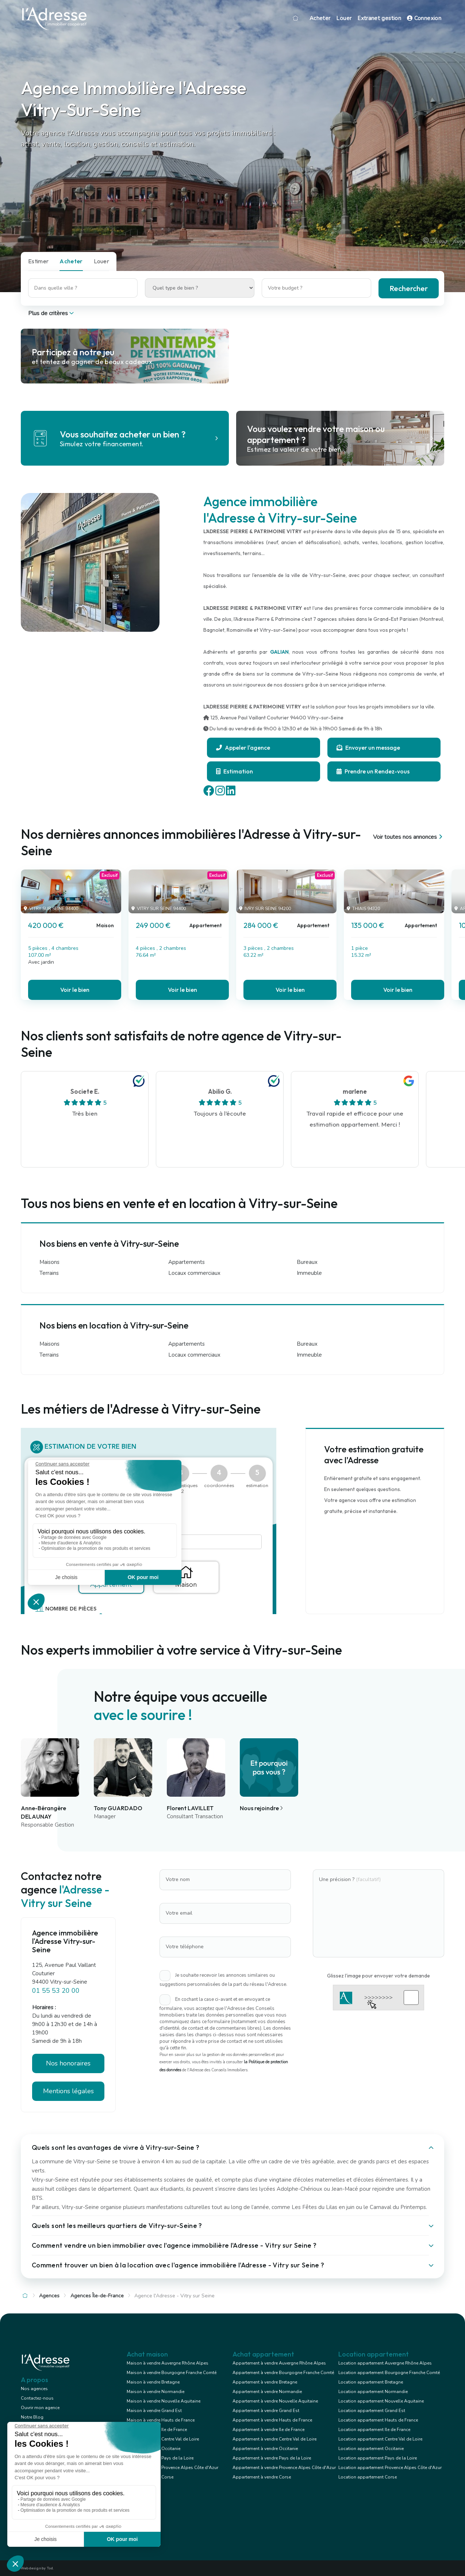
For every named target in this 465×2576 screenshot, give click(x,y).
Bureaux (307, 1262)
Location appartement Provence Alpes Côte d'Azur (390, 2467)
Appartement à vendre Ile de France (268, 2429)
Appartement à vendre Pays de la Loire (271, 2458)
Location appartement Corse (367, 2477)
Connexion (424, 18)
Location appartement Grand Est (371, 2410)
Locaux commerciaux (194, 1273)
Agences (49, 2295)
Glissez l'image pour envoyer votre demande (378, 1975)
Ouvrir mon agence (40, 2408)
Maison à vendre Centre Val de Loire (163, 2439)
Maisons (49, 1262)
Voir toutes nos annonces (408, 837)
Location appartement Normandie (373, 2392)
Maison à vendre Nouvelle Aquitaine (163, 2401)
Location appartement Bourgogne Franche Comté (389, 2373)
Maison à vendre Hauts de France (161, 2420)
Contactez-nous (37, 2398)
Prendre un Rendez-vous (373, 771)
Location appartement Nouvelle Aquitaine (381, 2401)
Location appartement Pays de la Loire (377, 2458)
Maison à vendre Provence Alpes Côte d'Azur (172, 2467)
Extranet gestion (379, 18)
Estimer (38, 261)
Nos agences (34, 2389)
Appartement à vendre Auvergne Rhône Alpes (279, 2363)
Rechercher (408, 288)
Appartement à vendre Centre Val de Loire (274, 2439)
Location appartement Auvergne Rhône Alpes (385, 2363)
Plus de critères (51, 313)
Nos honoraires (68, 2063)
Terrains (49, 1273)
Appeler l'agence (243, 747)
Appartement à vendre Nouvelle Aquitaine (275, 2401)
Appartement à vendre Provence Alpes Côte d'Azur (284, 2467)
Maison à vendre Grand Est (154, 2410)
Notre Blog (32, 2417)
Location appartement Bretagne (370, 2382)
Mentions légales (68, 2091)
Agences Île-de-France (97, 2295)
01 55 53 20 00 (56, 1990)
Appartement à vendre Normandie (267, 2392)
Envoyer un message (368, 747)
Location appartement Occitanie (371, 2448)
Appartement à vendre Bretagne (264, 2382)
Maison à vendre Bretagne (153, 2382)
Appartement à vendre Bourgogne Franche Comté (283, 2373)
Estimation (234, 771)
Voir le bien (74, 989)
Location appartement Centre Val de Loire (380, 2439)
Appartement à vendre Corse (261, 2477)
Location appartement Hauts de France (378, 2420)
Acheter (320, 18)
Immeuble (309, 1273)
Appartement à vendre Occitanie (265, 2448)
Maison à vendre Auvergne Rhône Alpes (167, 2363)
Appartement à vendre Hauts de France (272, 2420)
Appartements (186, 1262)
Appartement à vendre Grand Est (265, 2410)
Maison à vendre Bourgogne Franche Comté (171, 2373)
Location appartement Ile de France (374, 2429)
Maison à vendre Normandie (155, 2392)
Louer (343, 18)
